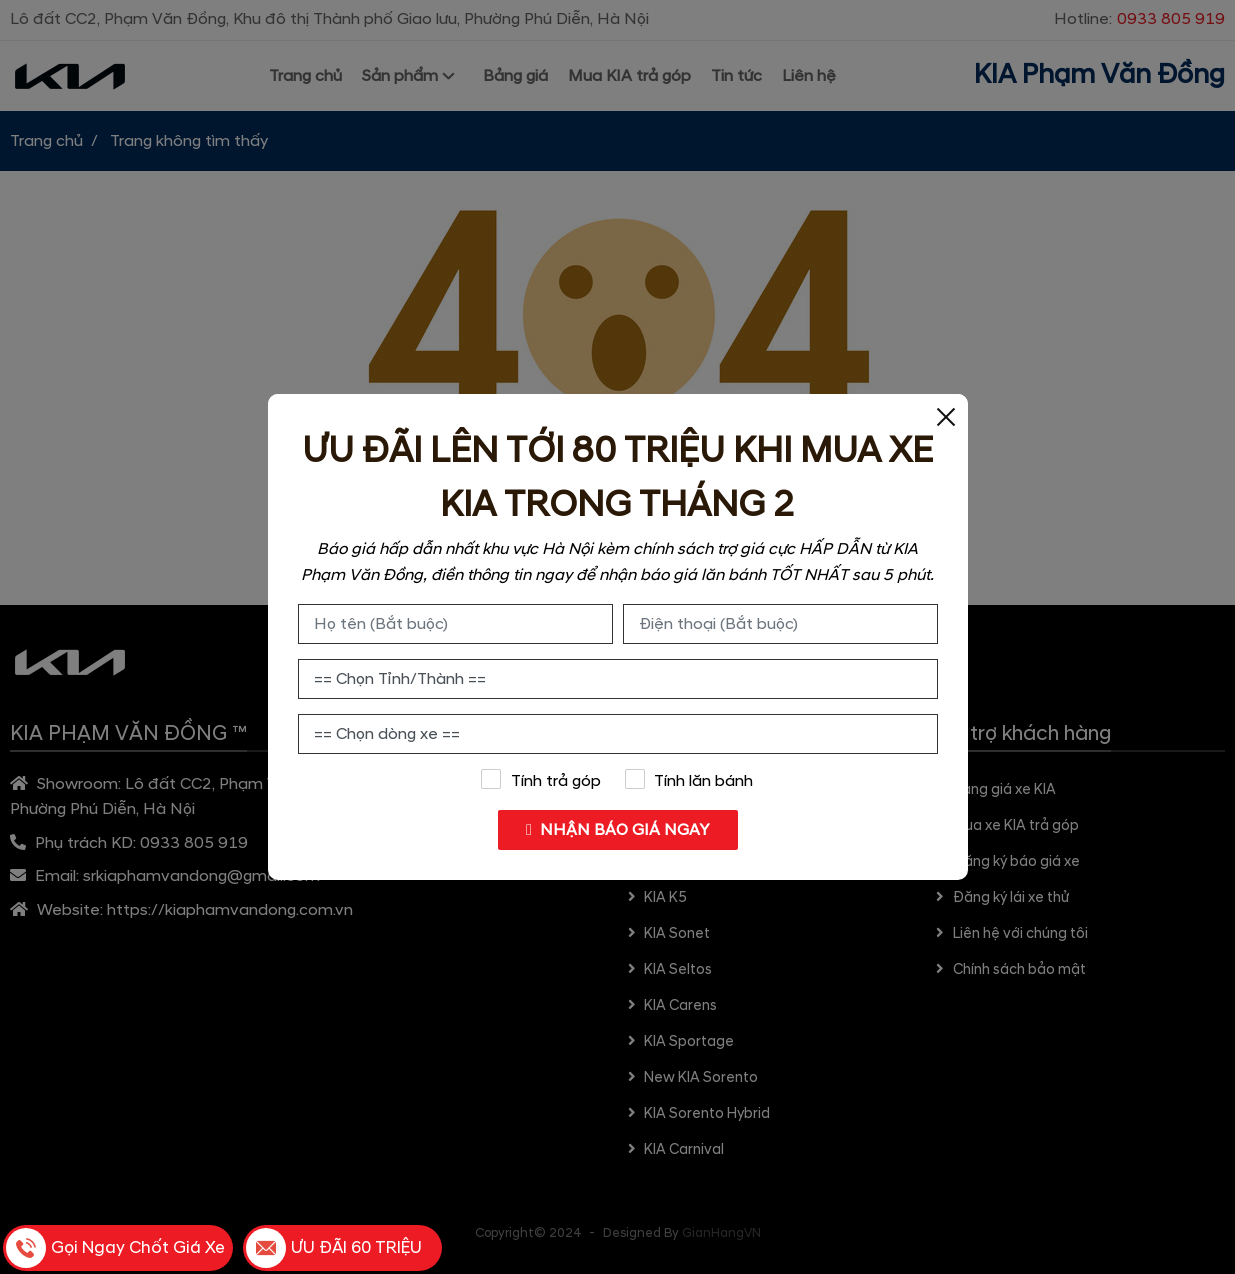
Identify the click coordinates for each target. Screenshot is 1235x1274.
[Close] (946, 416)
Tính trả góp (541, 780)
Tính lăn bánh (689, 780)
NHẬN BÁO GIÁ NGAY (617, 830)
